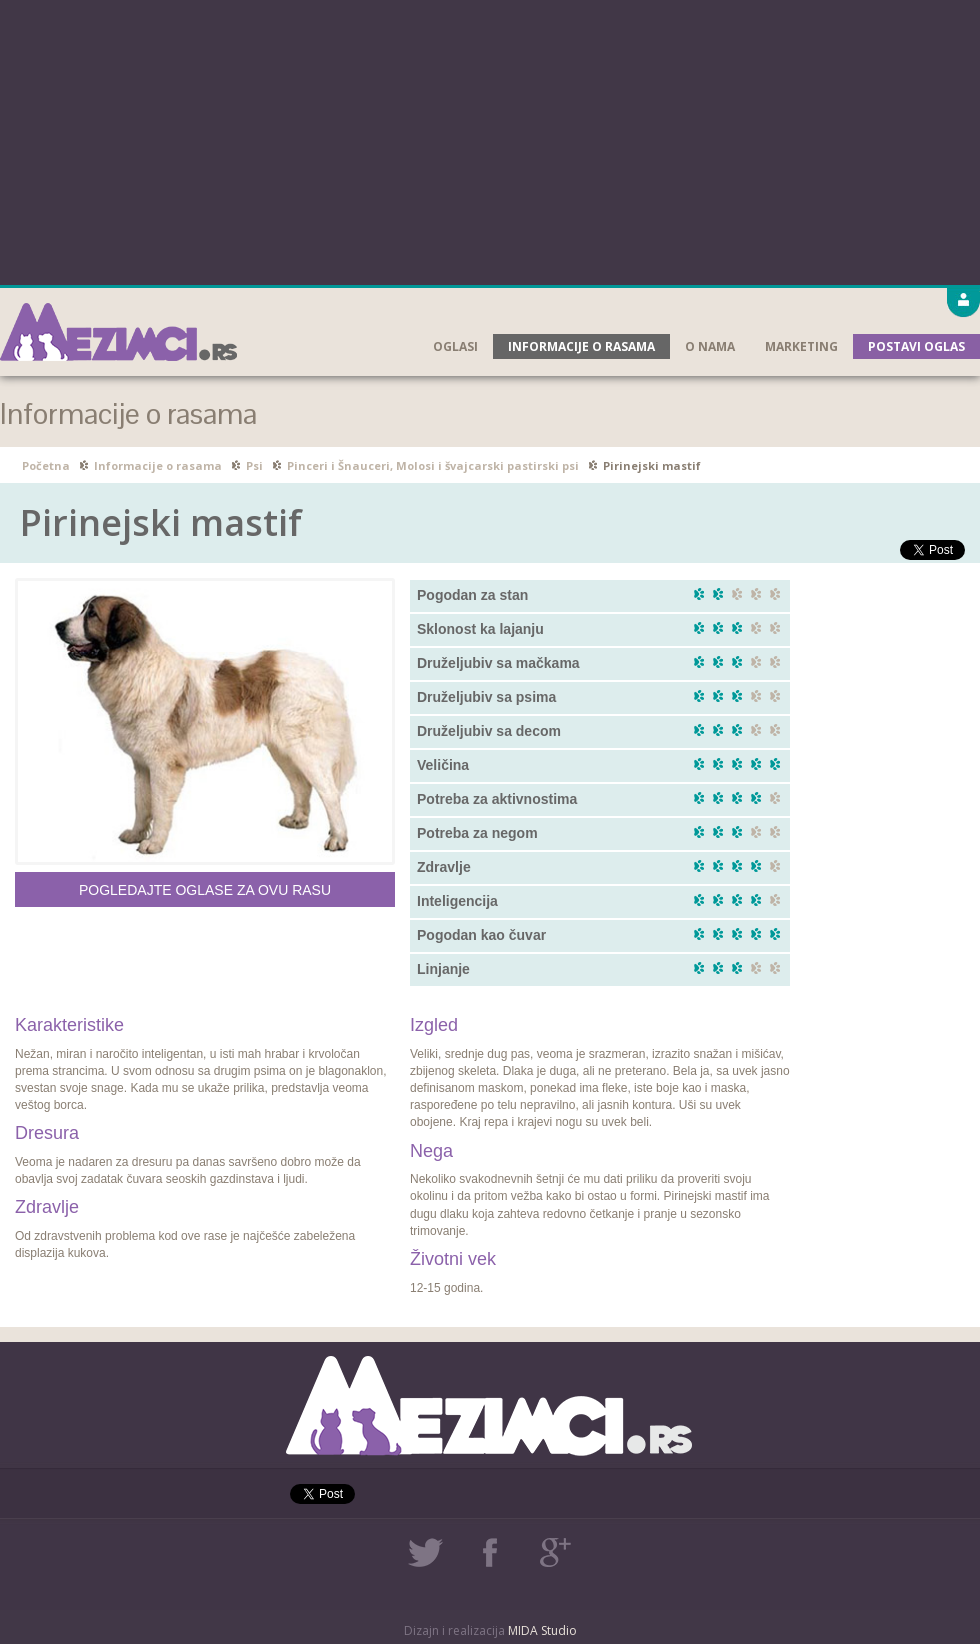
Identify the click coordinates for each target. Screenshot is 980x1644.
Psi (254, 465)
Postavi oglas (916, 346)
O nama (710, 346)
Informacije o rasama (581, 346)
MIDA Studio (542, 1630)
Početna (46, 465)
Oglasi (455, 346)
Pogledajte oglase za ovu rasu (205, 890)
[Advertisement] (490, 140)
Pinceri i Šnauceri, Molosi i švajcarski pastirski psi (433, 465)
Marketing (801, 346)
